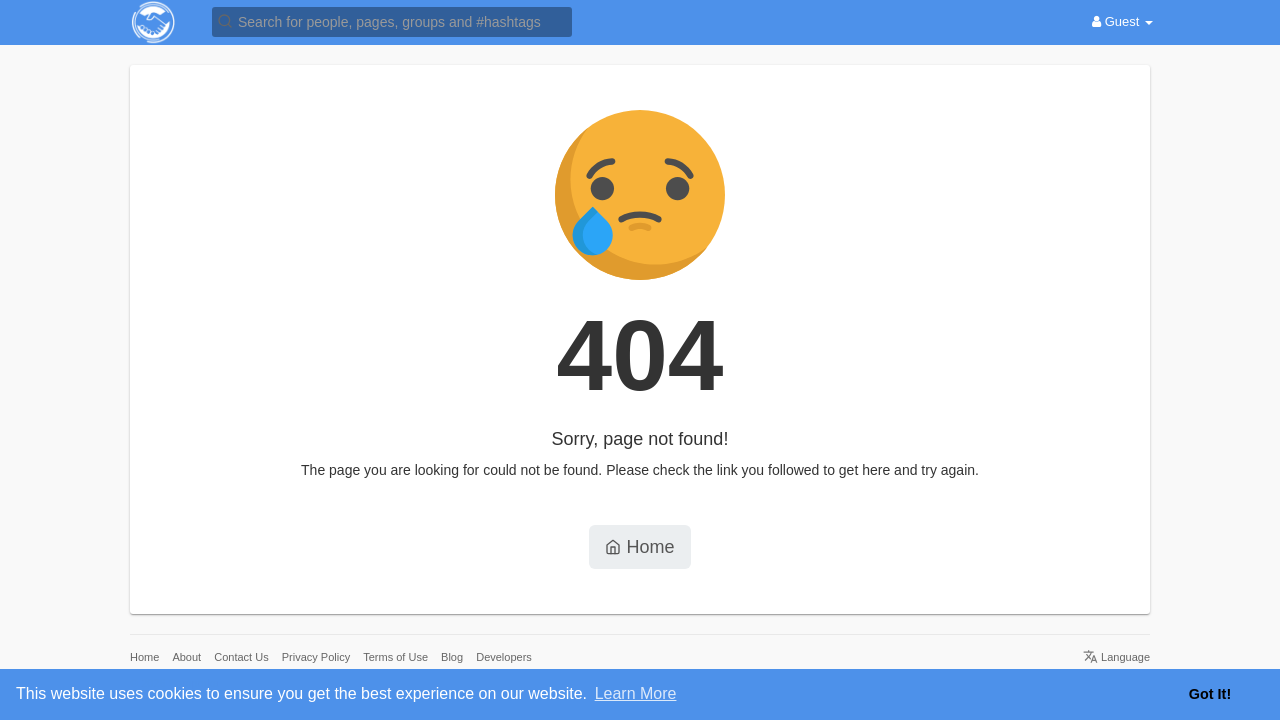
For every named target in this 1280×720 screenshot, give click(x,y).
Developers (504, 657)
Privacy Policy (316, 657)
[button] (392, 20)
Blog (452, 657)
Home (639, 547)
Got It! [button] (1210, 694)
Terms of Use (395, 657)
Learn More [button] (636, 693)
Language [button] (1116, 657)
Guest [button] (1122, 21)
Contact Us (241, 657)
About (186, 657)
